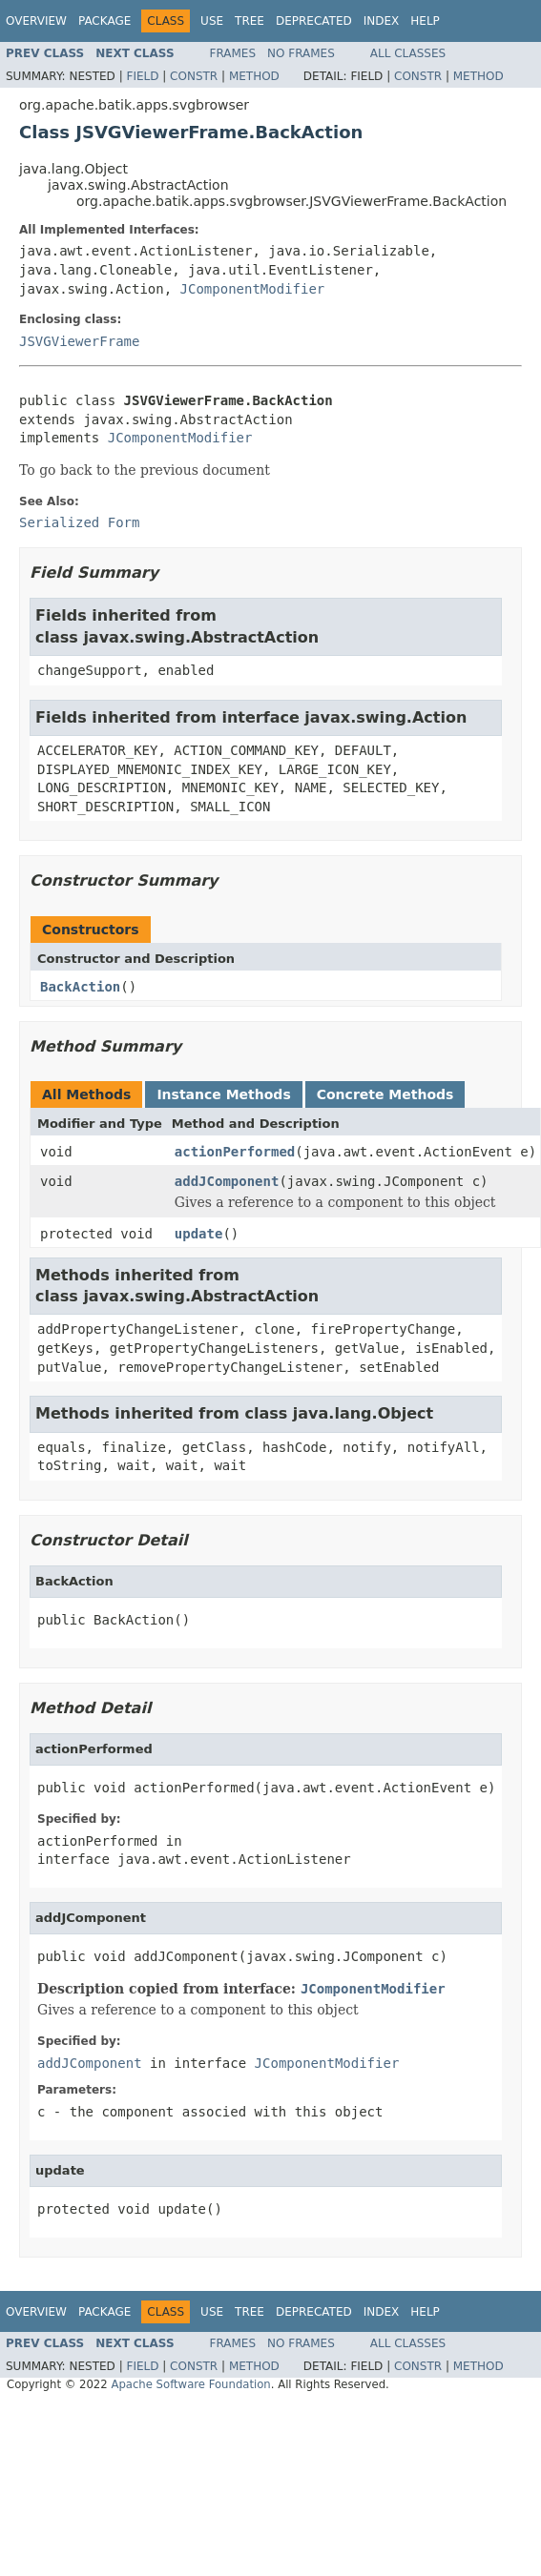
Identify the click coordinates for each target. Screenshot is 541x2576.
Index (382, 21)
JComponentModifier (252, 288)
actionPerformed (235, 1151)
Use (211, 21)
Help (425, 21)
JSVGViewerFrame (79, 341)
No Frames (301, 53)
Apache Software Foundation (190, 2384)
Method (254, 76)
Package (104, 21)
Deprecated (314, 21)
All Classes (408, 53)
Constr (194, 76)
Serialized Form (79, 522)
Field (142, 76)
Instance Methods (223, 1094)
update (199, 1233)
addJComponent (227, 1181)
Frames (233, 53)
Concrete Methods (385, 1094)
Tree (249, 21)
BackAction (80, 986)
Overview (36, 21)
